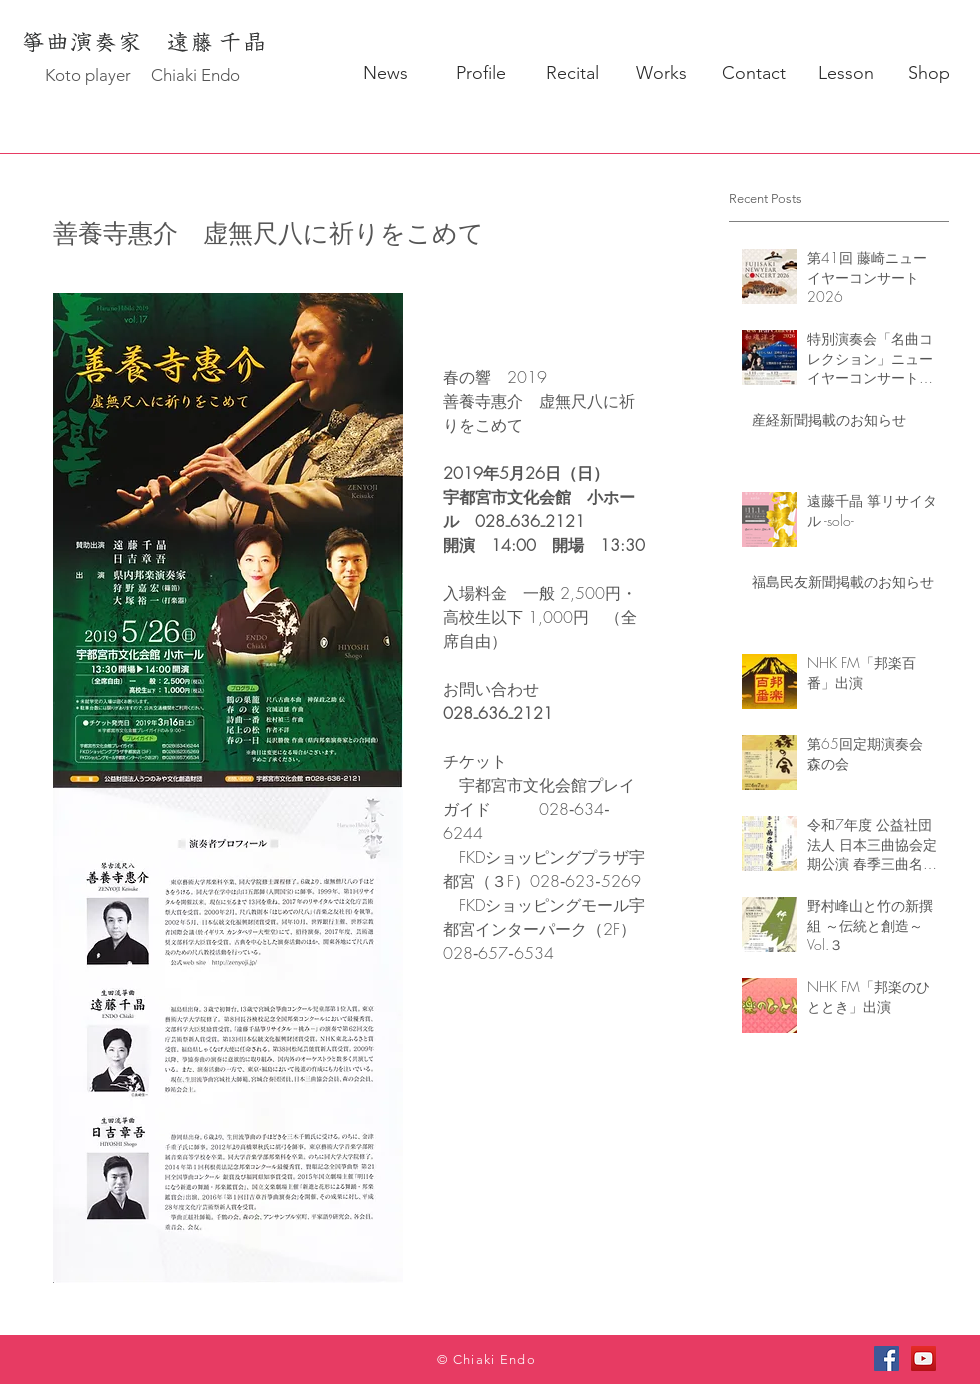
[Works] (661, 74)
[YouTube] (923, 1358)
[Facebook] (886, 1358)
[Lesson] (845, 74)
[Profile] (480, 74)
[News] (385, 74)
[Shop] (928, 74)
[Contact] (753, 74)
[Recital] (572, 74)
